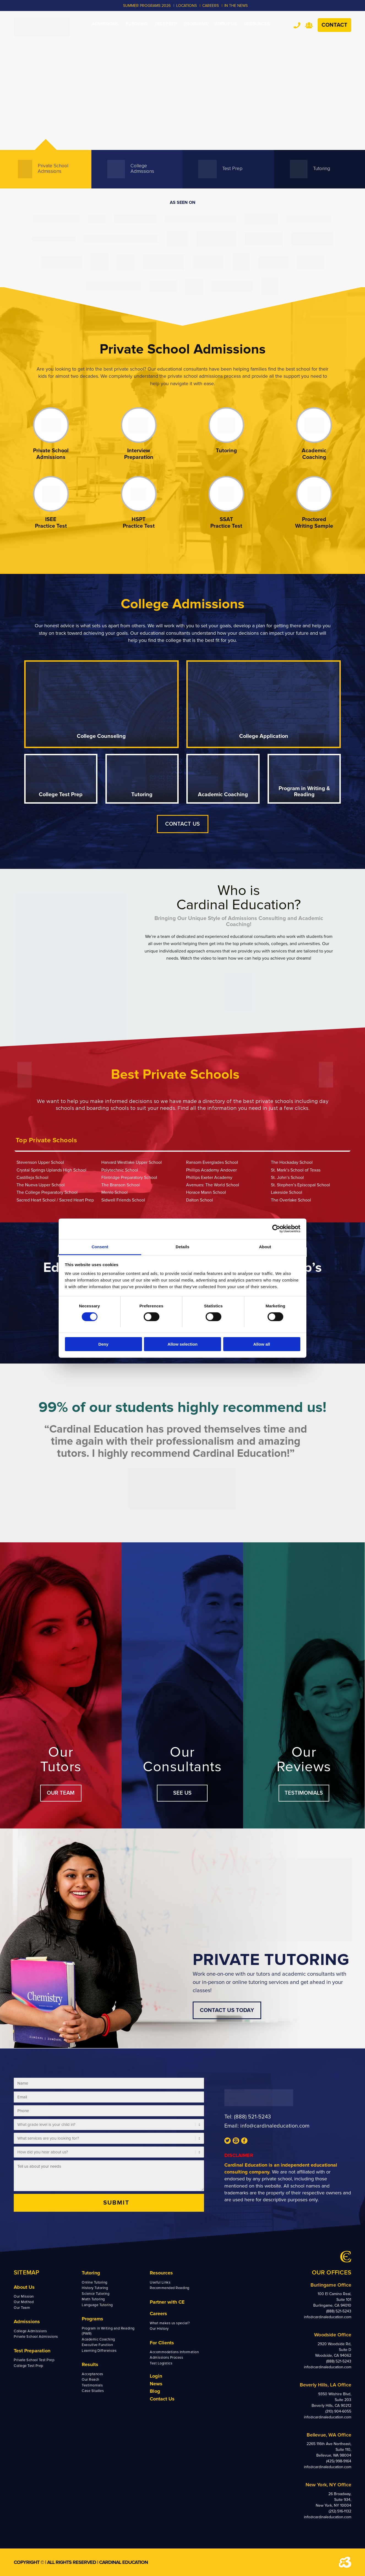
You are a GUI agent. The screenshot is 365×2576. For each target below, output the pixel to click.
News (156, 2384)
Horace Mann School (206, 1192)
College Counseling (101, 736)
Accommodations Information (174, 2352)
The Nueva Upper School (41, 1185)
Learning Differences (99, 2350)
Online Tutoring (94, 2282)
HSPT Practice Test (139, 522)
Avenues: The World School (212, 1185)
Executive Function (97, 2345)
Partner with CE (167, 2302)
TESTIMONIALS (304, 1793)
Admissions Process (166, 2357)
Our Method (24, 2302)
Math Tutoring (93, 2299)
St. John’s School (287, 1177)
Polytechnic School (119, 1170)
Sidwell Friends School (123, 1200)
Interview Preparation (138, 454)
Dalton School (199, 1200)
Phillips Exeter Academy (209, 1177)
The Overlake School (291, 1200)
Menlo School (114, 1192)
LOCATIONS (186, 5)
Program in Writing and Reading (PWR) (108, 2331)
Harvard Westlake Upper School (131, 1162)
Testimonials (92, 2385)
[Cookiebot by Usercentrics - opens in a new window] (276, 1229)
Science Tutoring (95, 2294)
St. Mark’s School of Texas (295, 1170)
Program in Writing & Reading (304, 791)
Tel (296, 25)
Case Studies (93, 2391)
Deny (103, 1344)
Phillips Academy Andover (211, 1170)
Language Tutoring (97, 2305)
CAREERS (210, 5)
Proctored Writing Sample (314, 522)
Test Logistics (161, 2363)
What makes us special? (170, 2323)
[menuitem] (105, 24)
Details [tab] (182, 1246)
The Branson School (120, 1185)
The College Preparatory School (47, 1192)
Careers (158, 2314)
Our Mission (24, 2296)
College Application (263, 736)
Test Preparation (32, 2351)
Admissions (27, 2321)
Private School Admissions (51, 454)
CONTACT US (182, 824)
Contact (334, 25)
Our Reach (90, 2379)
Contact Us (162, 2399)
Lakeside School (286, 1192)
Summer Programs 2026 (147, 5)
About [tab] (265, 1246)
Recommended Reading (169, 2288)
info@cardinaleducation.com (274, 2126)
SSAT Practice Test (226, 522)
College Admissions (30, 2331)
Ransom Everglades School (212, 1162)
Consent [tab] (100, 1246)
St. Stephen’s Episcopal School (300, 1185)
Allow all (261, 1344)
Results (90, 2364)
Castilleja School (32, 1177)
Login (156, 2376)
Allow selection (182, 1344)
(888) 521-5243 (252, 2117)
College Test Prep (61, 794)
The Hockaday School (292, 1162)
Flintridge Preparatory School (129, 1177)
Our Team (22, 2308)
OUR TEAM (61, 1793)
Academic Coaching (314, 454)
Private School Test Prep (34, 2360)
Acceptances (92, 2374)
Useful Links (160, 2282)
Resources (161, 2273)
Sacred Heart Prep (76, 1200)
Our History (159, 2328)
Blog (155, 2391)
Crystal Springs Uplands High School (51, 1170)
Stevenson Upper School (40, 1162)
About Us (24, 2287)
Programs (92, 2319)
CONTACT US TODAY (227, 2010)
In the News (236, 5)
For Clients (162, 2343)
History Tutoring (95, 2288)
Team (309, 25)
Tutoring (226, 450)
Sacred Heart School (36, 1200)
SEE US (182, 1793)
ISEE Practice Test (51, 522)
